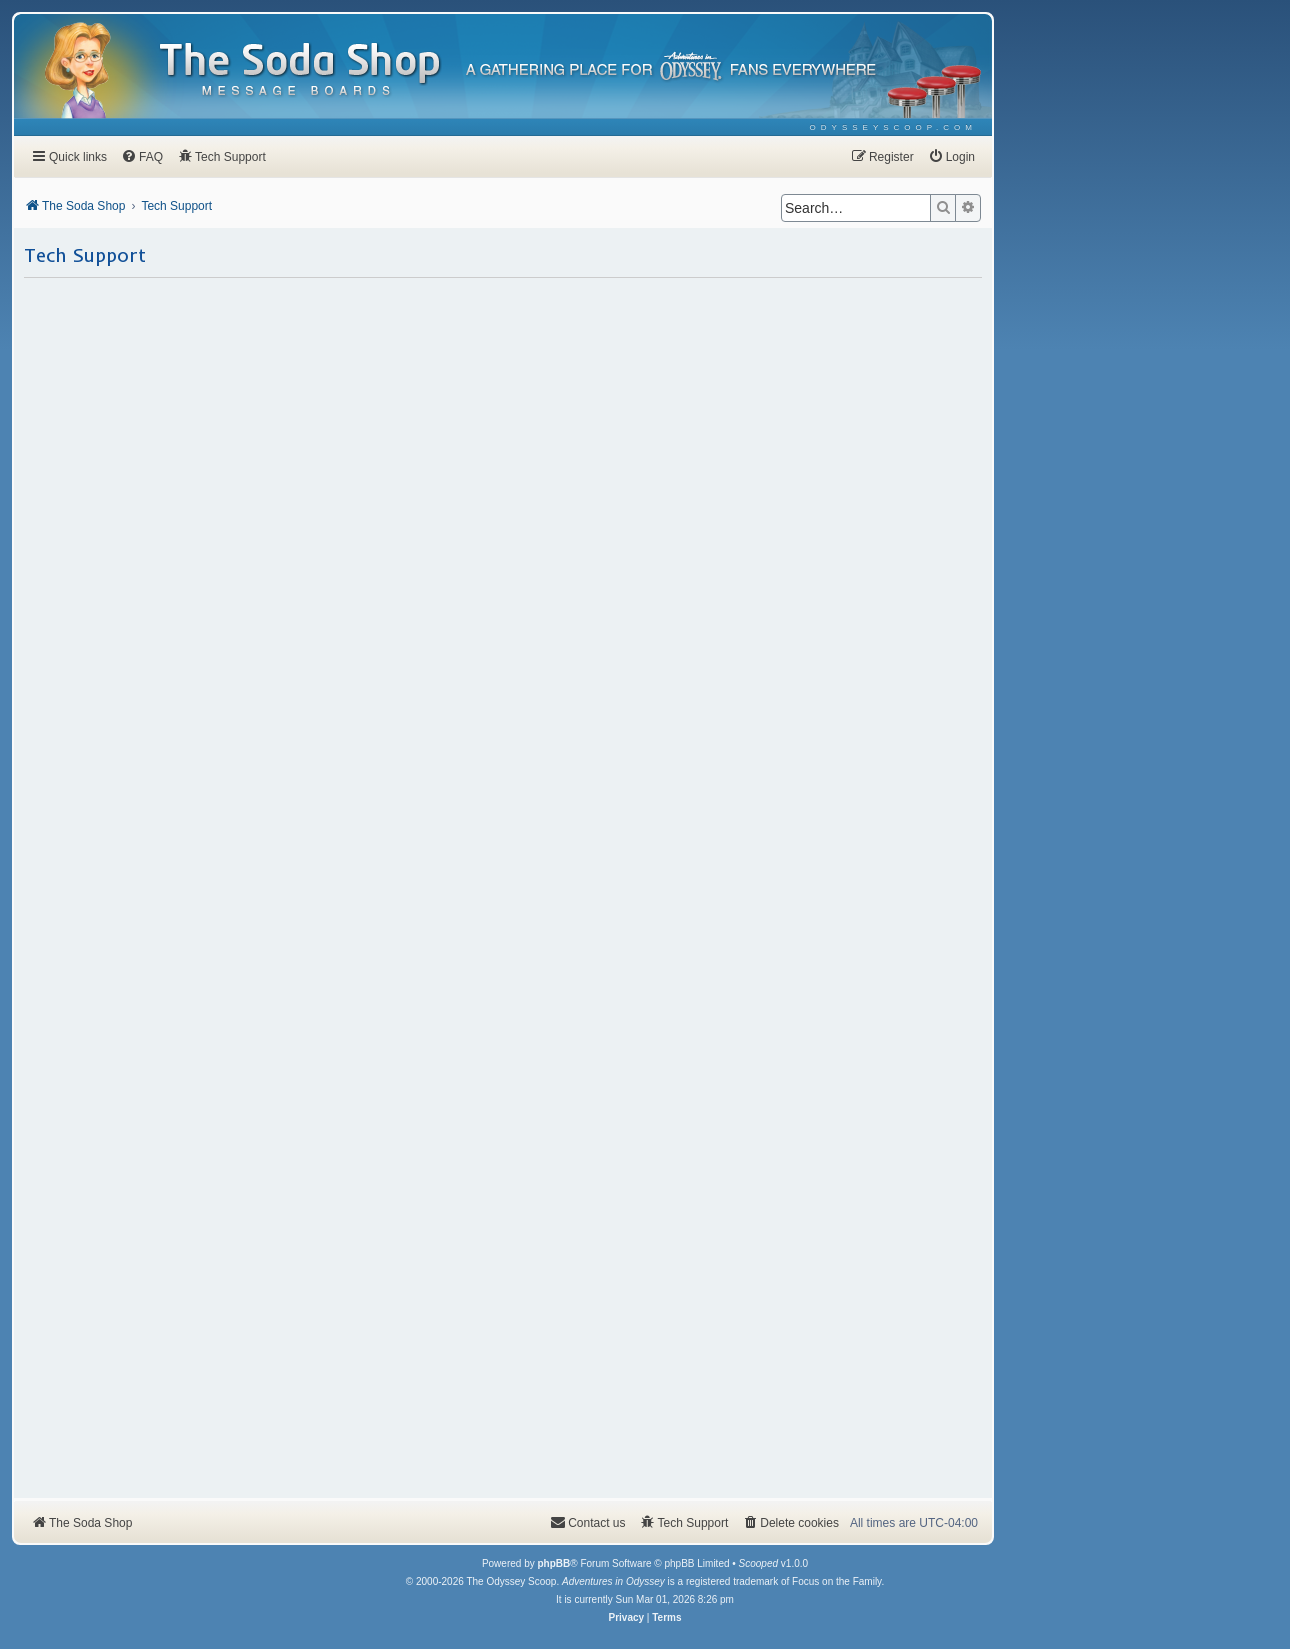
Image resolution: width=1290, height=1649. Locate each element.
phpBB (553, 1563)
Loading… (503, 887)
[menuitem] (893, 127)
